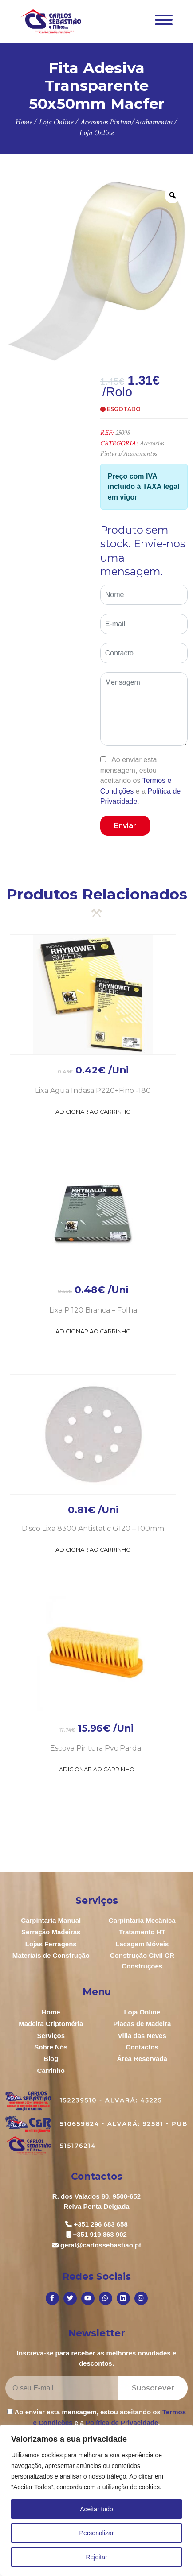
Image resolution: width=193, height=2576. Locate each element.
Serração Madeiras (50, 1932)
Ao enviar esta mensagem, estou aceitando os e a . (140, 780)
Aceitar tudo (96, 2509)
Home (51, 2012)
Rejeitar (96, 2557)
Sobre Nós (50, 2047)
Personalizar (96, 2533)
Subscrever (153, 2388)
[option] (96, 271)
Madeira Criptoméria (51, 2023)
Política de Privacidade (122, 2422)
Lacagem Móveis (142, 1944)
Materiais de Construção (51, 1955)
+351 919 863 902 (100, 2234)
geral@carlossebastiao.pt (100, 2245)
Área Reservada (142, 2058)
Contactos (142, 2047)
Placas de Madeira (142, 2023)
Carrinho (51, 2070)
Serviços (51, 2035)
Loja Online (142, 2012)
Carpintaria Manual (51, 1920)
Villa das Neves (142, 2035)
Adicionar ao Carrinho (93, 1111)
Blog (50, 2058)
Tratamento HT (142, 1932)
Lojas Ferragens (51, 1944)
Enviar (125, 825)
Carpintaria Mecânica (142, 1920)
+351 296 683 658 (100, 2224)
